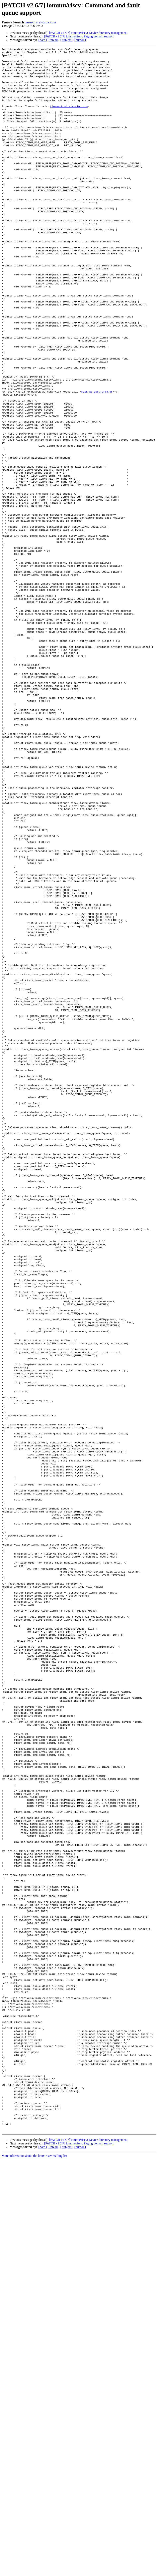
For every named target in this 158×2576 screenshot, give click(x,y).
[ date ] (42, 40)
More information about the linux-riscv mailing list (34, 2572)
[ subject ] (66, 40)
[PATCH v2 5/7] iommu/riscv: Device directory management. (88, 32)
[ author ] (80, 40)
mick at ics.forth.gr (97, 460)
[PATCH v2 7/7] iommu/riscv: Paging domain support (78, 36)
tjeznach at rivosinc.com (40, 22)
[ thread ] (54, 40)
